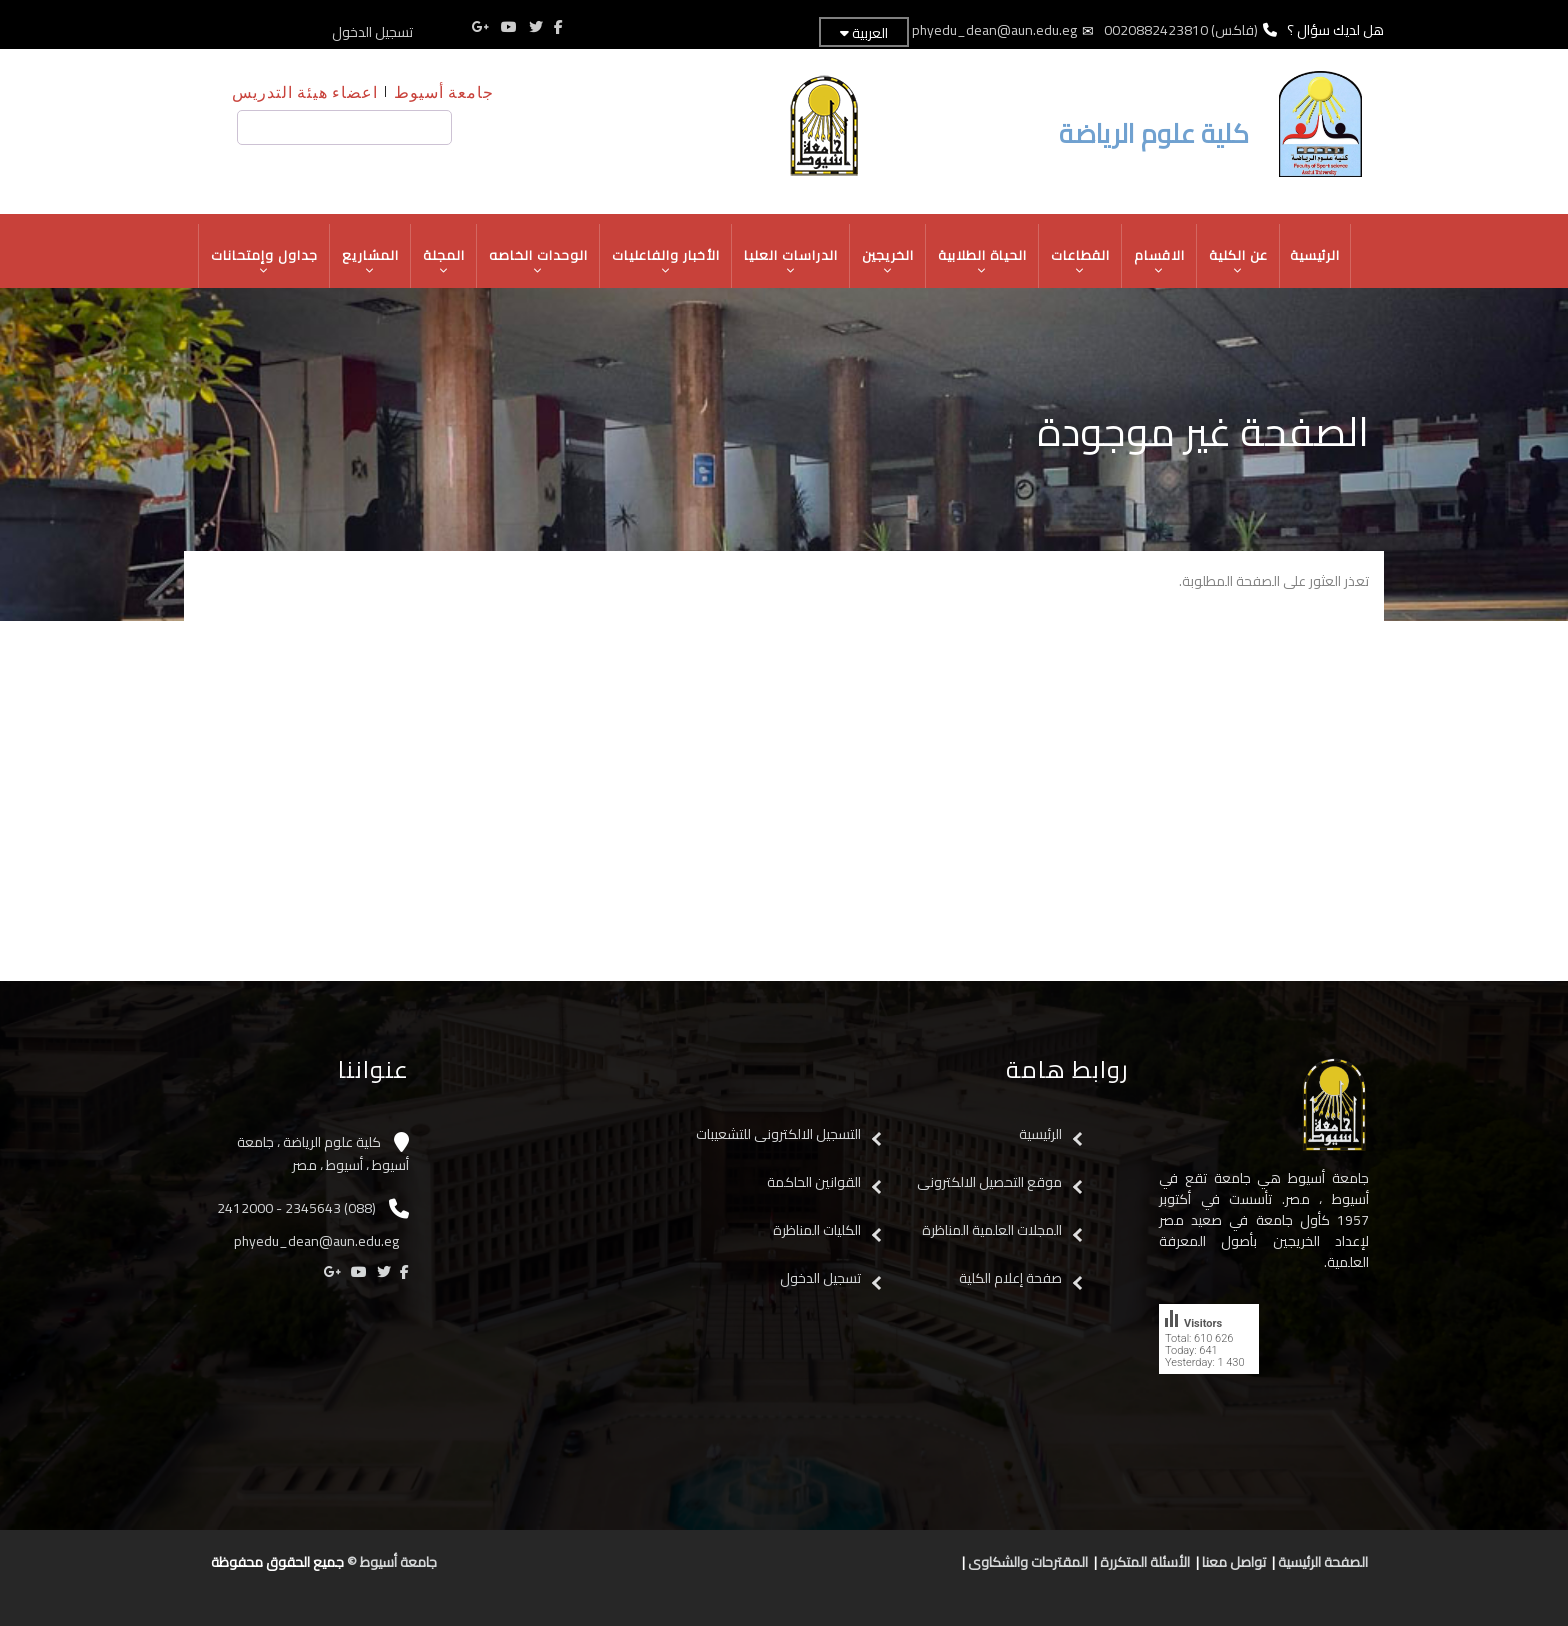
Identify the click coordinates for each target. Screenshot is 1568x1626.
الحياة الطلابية (983, 261)
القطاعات (1081, 261)
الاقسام (1160, 261)
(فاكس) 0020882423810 (1181, 30)
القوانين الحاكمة (812, 1182)
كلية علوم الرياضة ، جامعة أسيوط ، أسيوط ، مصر (323, 1153)
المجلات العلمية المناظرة (992, 1230)
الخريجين (888, 261)
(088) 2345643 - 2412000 (296, 1208)
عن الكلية (1239, 261)
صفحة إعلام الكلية (1010, 1278)
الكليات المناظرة (817, 1230)
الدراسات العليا (791, 261)
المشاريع (371, 261)
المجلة (444, 261)
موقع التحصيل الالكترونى (989, 1182)
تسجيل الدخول (372, 32)
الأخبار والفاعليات (666, 261)
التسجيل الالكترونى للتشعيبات (778, 1134)
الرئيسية (1315, 255)
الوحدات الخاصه (539, 261)
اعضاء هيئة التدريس (305, 91)
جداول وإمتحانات (265, 261)
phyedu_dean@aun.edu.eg (994, 30)
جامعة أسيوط (444, 91)
